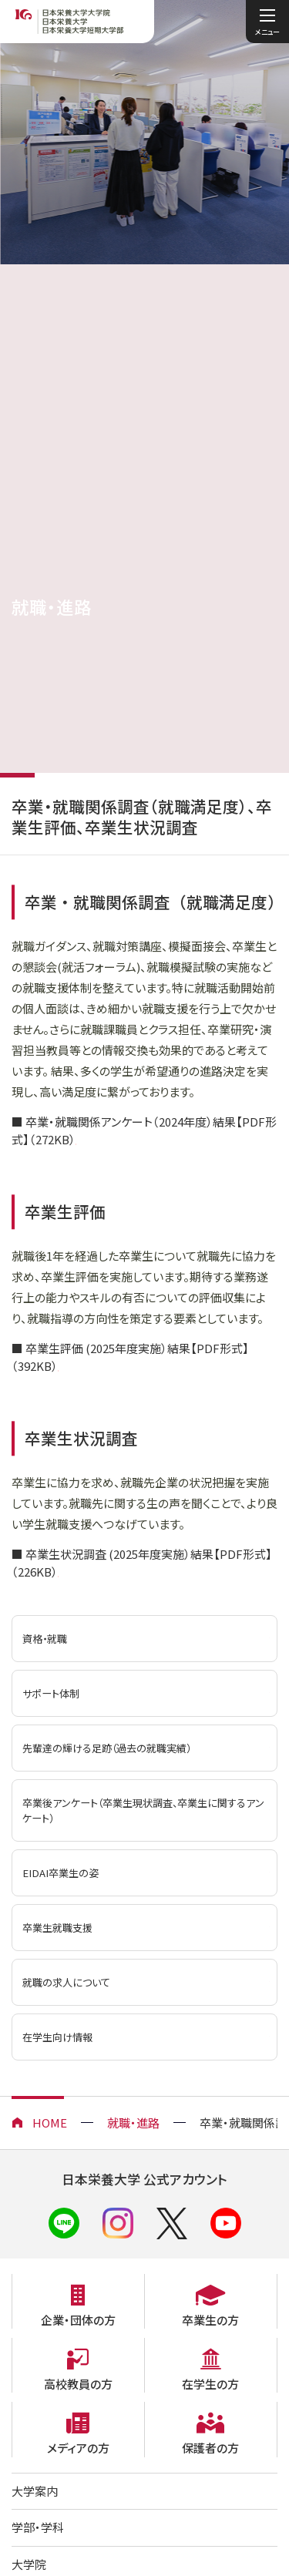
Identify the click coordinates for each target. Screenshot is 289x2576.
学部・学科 (38, 2529)
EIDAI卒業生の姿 (60, 1875)
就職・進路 (133, 2125)
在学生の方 (210, 2386)
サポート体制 (50, 1695)
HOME (49, 2125)
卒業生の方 (210, 2322)
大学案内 (35, 2493)
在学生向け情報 (57, 2039)
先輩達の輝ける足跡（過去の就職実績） (106, 1750)
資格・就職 (44, 1641)
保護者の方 (210, 2450)
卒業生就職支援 (57, 1930)
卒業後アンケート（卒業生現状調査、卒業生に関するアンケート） (134, 1813)
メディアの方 (78, 2450)
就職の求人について (66, 1984)
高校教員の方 (78, 2386)
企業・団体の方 (78, 2322)
